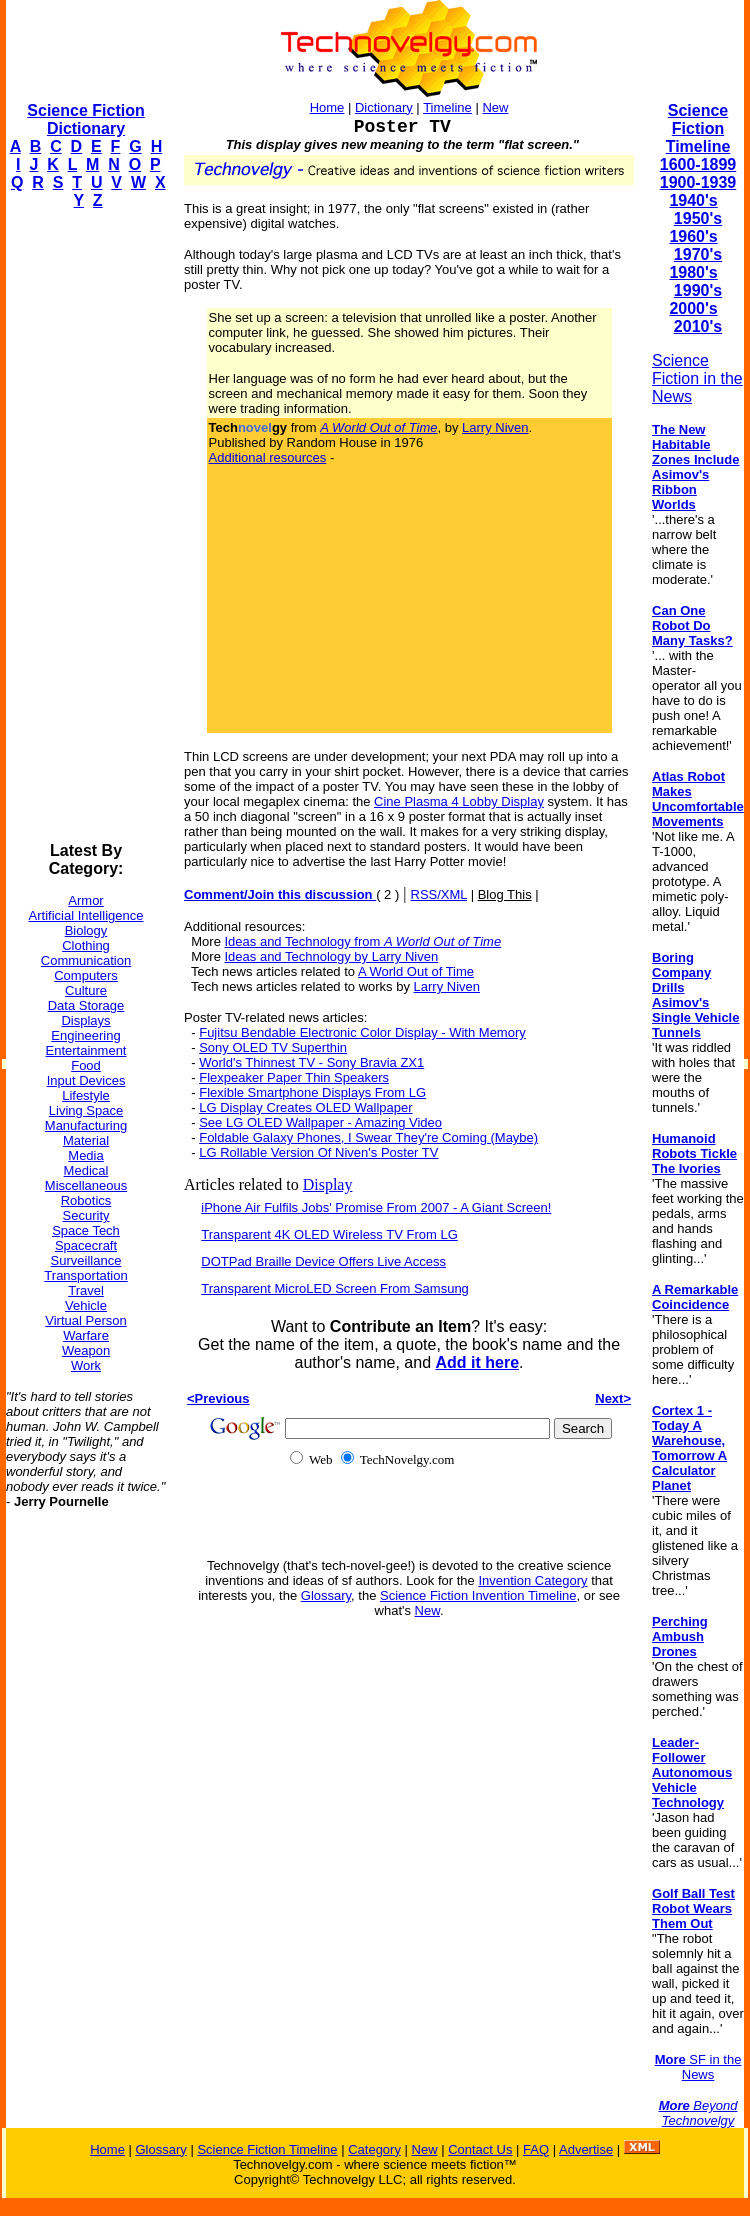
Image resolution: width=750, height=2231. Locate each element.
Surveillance (86, 1260)
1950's (698, 218)
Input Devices (86, 1080)
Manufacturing (86, 1125)
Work (86, 1365)
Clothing (86, 945)
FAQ (536, 2149)
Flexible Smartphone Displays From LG (312, 1092)
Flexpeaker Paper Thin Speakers (294, 1077)
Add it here (477, 1362)
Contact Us (480, 2149)
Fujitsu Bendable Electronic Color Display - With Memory (362, 1032)
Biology (86, 930)
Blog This (505, 894)
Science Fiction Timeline (698, 128)
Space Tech (86, 1230)
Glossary (326, 1595)
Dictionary (384, 107)
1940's (693, 200)
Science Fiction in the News (697, 378)
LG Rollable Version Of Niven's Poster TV (318, 1152)
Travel (86, 1290)
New (495, 107)
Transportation (85, 1275)
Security (86, 1215)
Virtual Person (85, 1320)
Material (86, 1140)
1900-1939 (698, 182)
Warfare (86, 1335)
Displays (85, 1020)
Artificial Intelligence (86, 915)
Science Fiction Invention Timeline (478, 1595)
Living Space (86, 1110)
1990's (698, 290)
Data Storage (86, 1005)
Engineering (85, 1035)
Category (374, 2149)
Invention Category (532, 1580)
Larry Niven (495, 427)
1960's (693, 236)
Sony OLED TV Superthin (273, 1047)
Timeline (447, 107)
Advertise (586, 2149)
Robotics (86, 1200)
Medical (86, 1170)
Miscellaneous (86, 1185)
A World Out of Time (416, 971)
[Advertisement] (86, 526)
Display (328, 1184)
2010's (698, 326)
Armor (85, 900)
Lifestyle (86, 1095)
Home (327, 107)
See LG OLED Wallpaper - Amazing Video (320, 1122)
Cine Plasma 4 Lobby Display (459, 801)
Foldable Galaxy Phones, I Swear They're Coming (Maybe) (368, 1137)
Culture (86, 990)
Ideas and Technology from (363, 941)
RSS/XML (439, 894)
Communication (86, 960)
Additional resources (268, 457)
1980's (693, 272)
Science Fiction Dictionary (85, 119)
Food (86, 1065)
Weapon (86, 1350)
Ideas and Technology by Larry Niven (332, 956)
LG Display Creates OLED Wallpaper (305, 1107)
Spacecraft (86, 1245)
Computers (86, 975)
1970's (698, 254)
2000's (693, 308)
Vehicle (86, 1305)
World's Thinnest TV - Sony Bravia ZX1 (311, 1062)
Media (85, 1155)
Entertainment (86, 1050)
